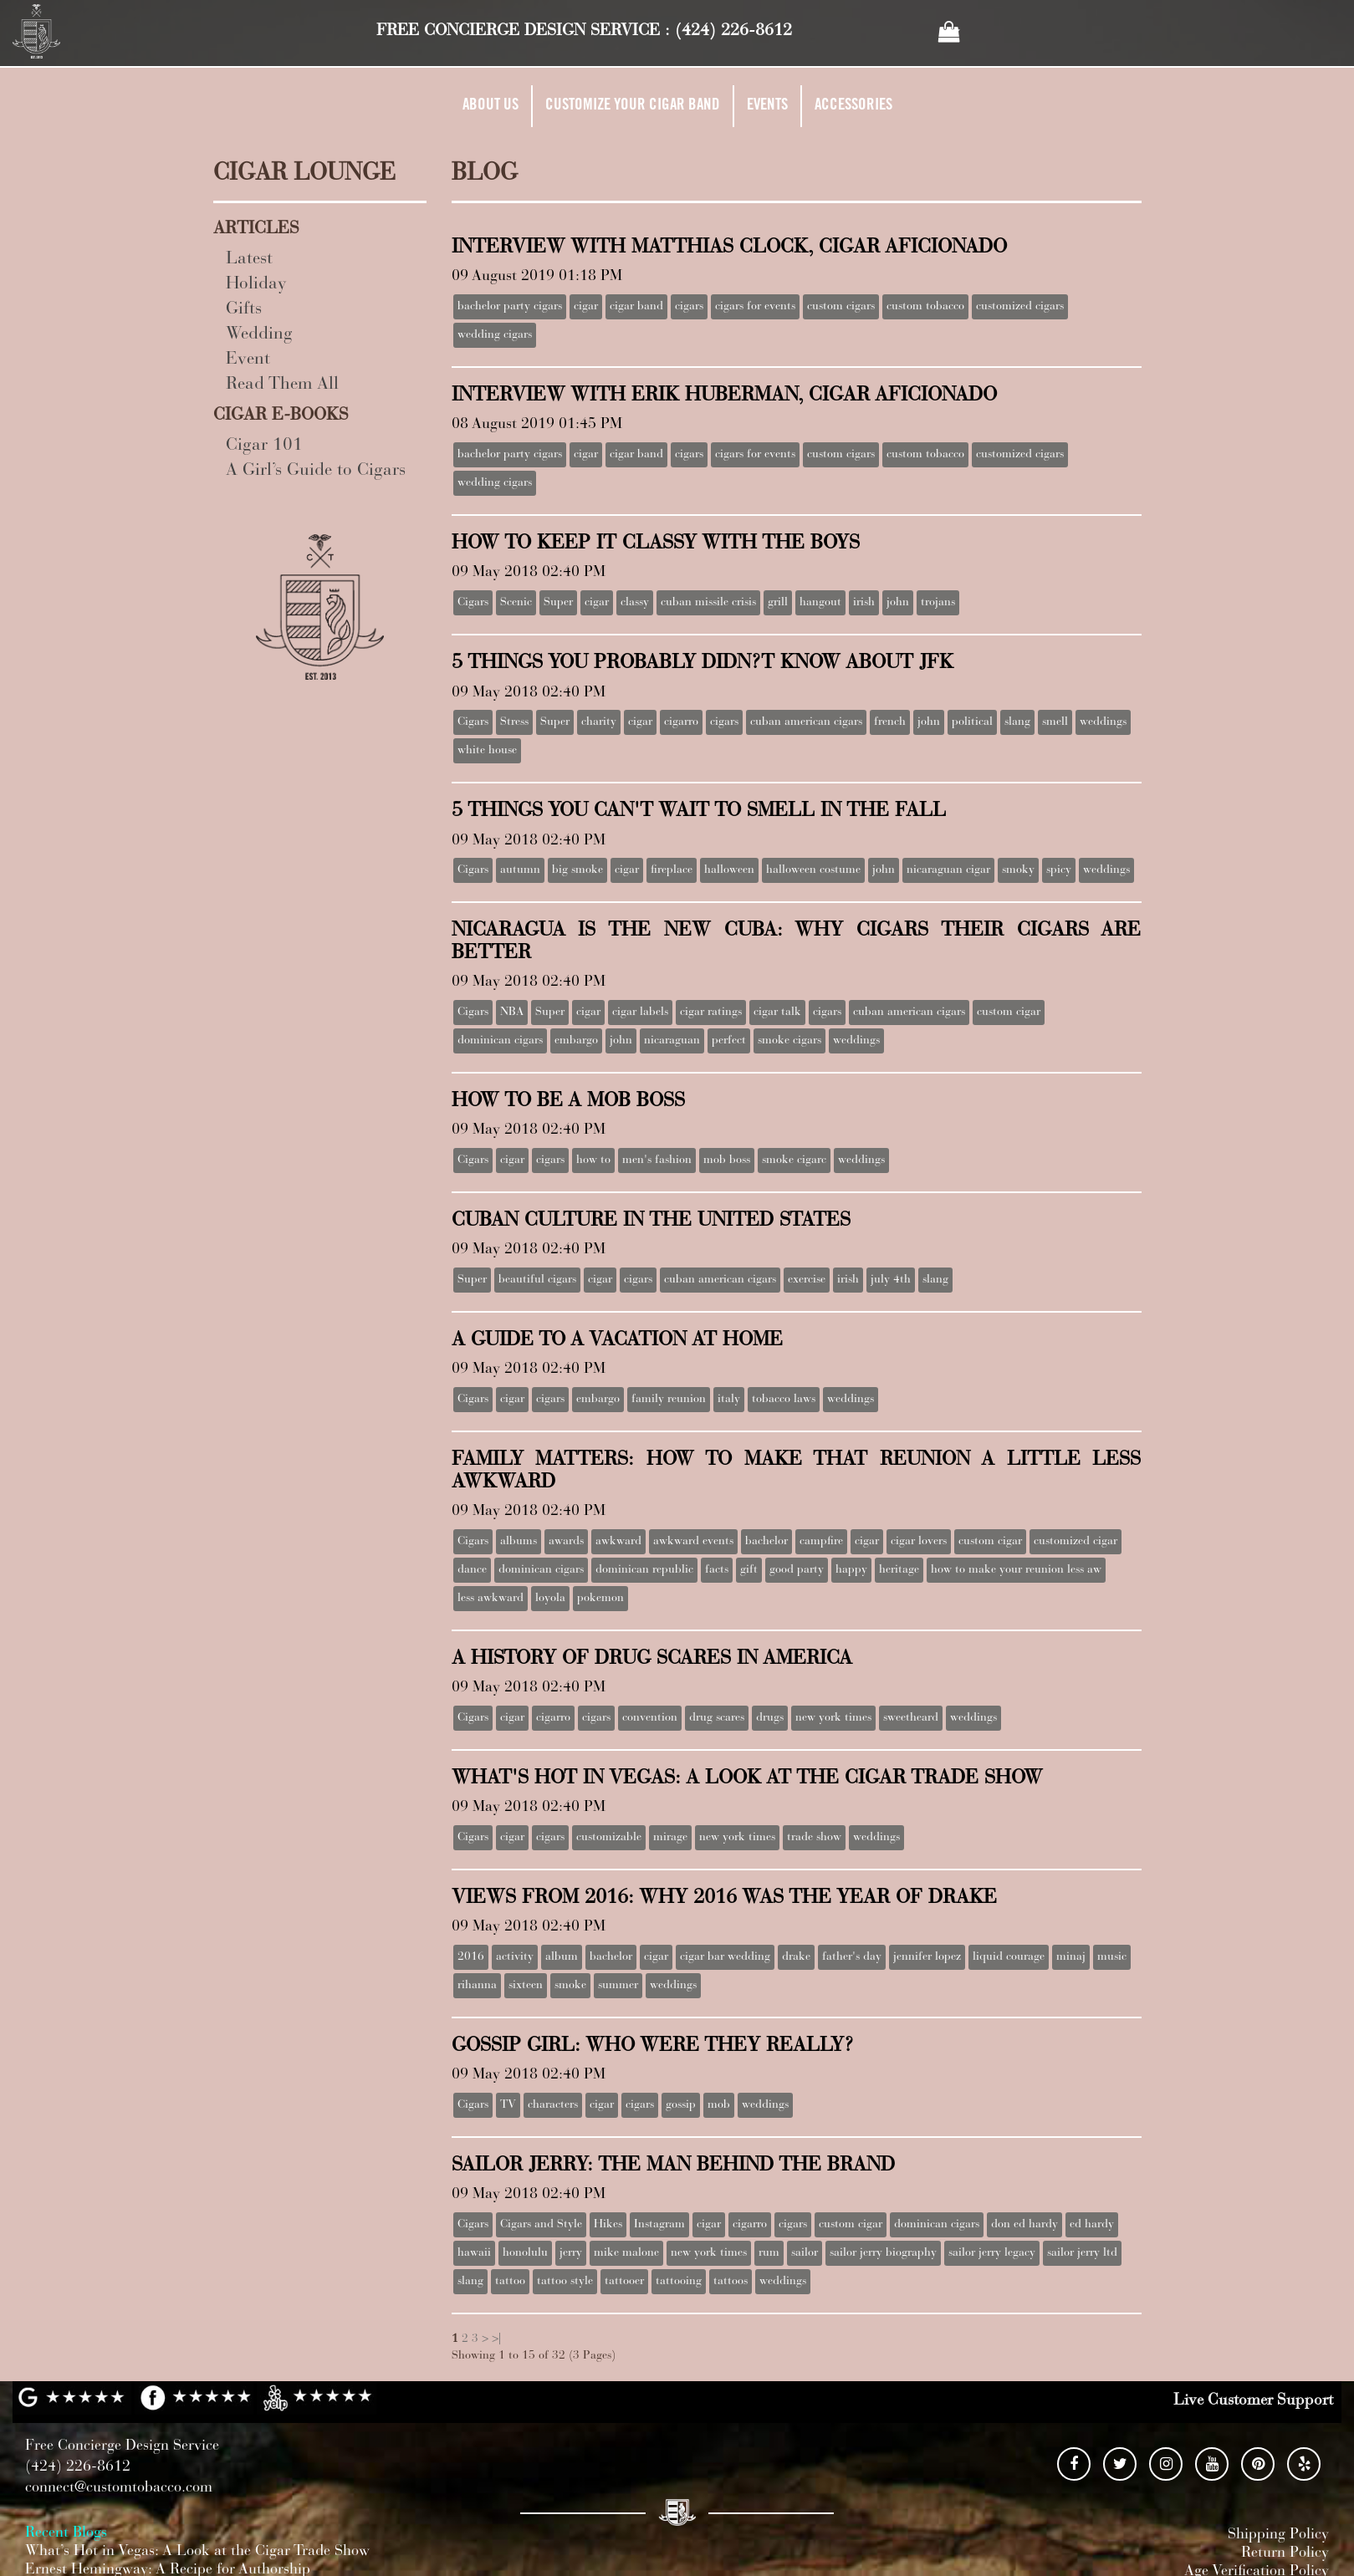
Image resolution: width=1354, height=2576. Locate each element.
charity (598, 722)
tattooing (679, 2282)
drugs (770, 1718)
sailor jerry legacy (991, 2253)
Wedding (259, 335)
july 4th (891, 1280)
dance (472, 1570)
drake (796, 1957)
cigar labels (640, 1012)
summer (618, 1986)
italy (729, 1399)
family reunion (668, 1399)
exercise (806, 1280)
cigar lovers (919, 1542)
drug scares (716, 1718)
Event (248, 360)
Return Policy (1285, 2553)
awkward (618, 1542)
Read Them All (282, 385)
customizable (608, 1838)
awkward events (693, 1542)
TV (508, 2105)
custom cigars (841, 307)
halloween (729, 870)
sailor (804, 2253)
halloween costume (813, 870)
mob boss (726, 1160)
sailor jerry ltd (1082, 2253)
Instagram (659, 2225)
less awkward (490, 1598)
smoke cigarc (794, 1160)
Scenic (516, 603)
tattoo (510, 2282)
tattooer (624, 2282)
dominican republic (644, 1570)
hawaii (474, 2253)
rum (769, 2253)
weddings (1103, 722)
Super (558, 603)
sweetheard (910, 1718)
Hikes (608, 2225)
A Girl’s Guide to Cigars (316, 471)
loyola (550, 1598)
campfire (821, 1542)
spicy (1058, 870)
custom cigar (1008, 1012)
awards (566, 1542)
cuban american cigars (806, 722)
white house (487, 751)
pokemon (600, 1598)
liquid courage (1009, 1957)
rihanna (477, 1986)
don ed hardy (1024, 2225)
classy (635, 603)
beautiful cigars (537, 1280)
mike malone (626, 2253)
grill (778, 603)
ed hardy (1092, 2225)
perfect (729, 1041)
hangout (820, 603)
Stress (514, 722)
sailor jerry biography (883, 2253)
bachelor (766, 1542)
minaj (1071, 1957)
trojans (938, 603)
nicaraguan (672, 1041)
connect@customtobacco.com (118, 2488)
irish (864, 603)
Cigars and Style (541, 2225)
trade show (814, 1838)
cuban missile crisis (708, 603)
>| (496, 2339)
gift (749, 1570)
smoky (1018, 870)
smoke (570, 1986)
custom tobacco (925, 307)
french (890, 722)
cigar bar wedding (725, 1957)
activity (515, 1957)
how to (593, 1160)
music (1112, 1957)
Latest (249, 259)
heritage (899, 1570)
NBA (512, 1012)
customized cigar (1075, 1542)
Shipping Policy (1278, 2535)
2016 (470, 1957)
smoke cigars (789, 1041)
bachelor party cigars (509, 307)
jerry (570, 2253)
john (897, 603)
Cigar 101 (264, 446)
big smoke (577, 870)
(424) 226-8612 (733, 31)
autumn (520, 870)
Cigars (472, 603)
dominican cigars (500, 1041)
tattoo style (565, 2282)
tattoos (730, 2282)
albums (518, 1542)
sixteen (525, 1986)
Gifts (244, 310)
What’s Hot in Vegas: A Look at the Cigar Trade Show (197, 2551)
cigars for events (755, 307)
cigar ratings (711, 1012)
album (561, 1957)
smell (1055, 722)
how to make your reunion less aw (1016, 1570)
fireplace (671, 870)
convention (649, 1718)
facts (716, 1570)
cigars (689, 307)
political (972, 722)
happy (851, 1570)
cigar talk (777, 1012)
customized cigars (1020, 307)
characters (553, 2105)
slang (1017, 722)
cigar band (636, 307)
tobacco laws (783, 1399)
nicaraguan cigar (948, 870)
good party (796, 1570)
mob (719, 2105)
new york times (833, 1718)
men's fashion (657, 1160)
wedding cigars (494, 335)
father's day (851, 1957)
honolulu (525, 2253)
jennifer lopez (927, 1957)
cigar (586, 307)
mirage (670, 1838)
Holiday (256, 284)
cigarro (681, 722)
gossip (681, 2105)
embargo (576, 1041)
